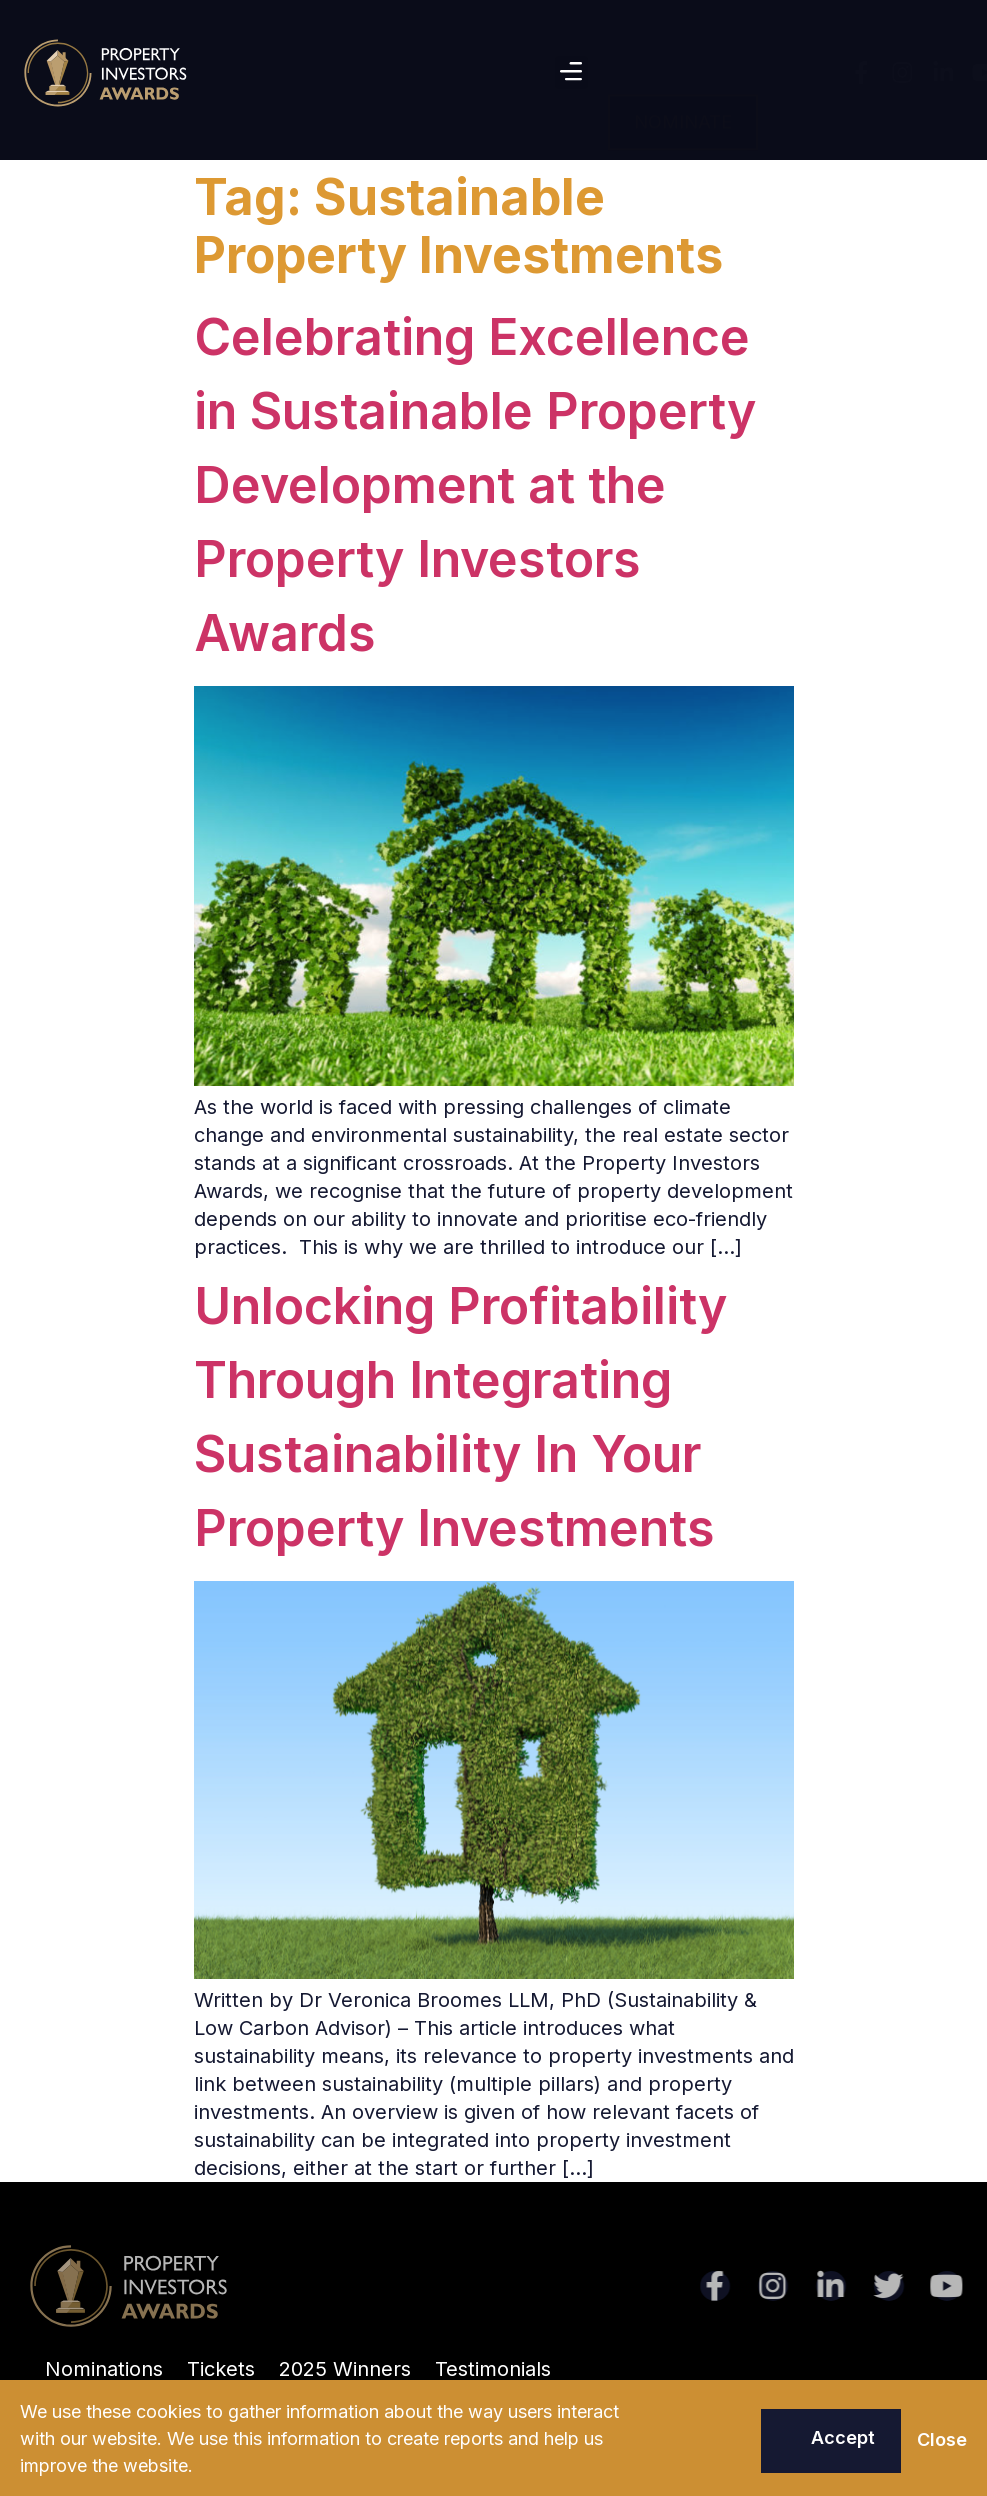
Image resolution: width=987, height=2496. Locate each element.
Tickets (221, 2369)
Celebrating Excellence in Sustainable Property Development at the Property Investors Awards (475, 485)
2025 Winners (345, 2369)
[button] (571, 72)
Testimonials (493, 2369)
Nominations (104, 2369)
